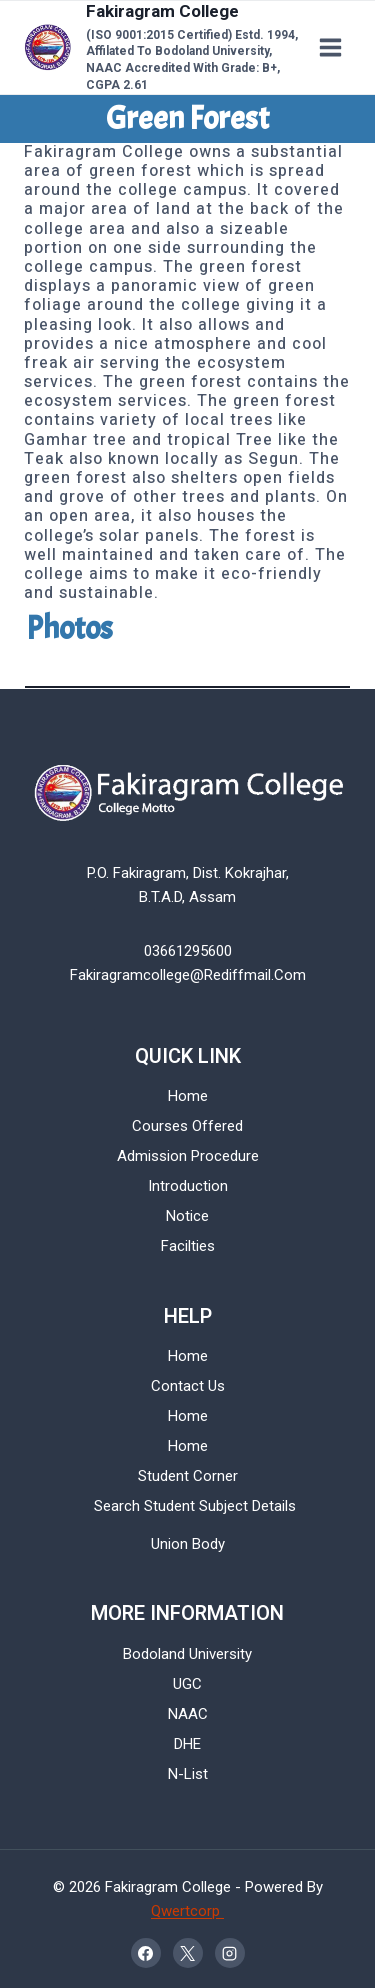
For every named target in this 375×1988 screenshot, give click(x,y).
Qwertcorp (187, 1911)
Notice (187, 1216)
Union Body (188, 1544)
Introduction (188, 1186)
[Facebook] (146, 1953)
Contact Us (188, 1386)
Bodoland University (187, 1654)
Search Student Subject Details (195, 1506)
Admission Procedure (188, 1156)
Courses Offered (187, 1126)
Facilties (188, 1246)
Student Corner (188, 1476)
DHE (187, 1744)
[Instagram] (230, 1953)
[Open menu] (330, 47)
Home (188, 1096)
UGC (187, 1684)
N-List (188, 1774)
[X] (188, 1953)
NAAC (188, 1714)
